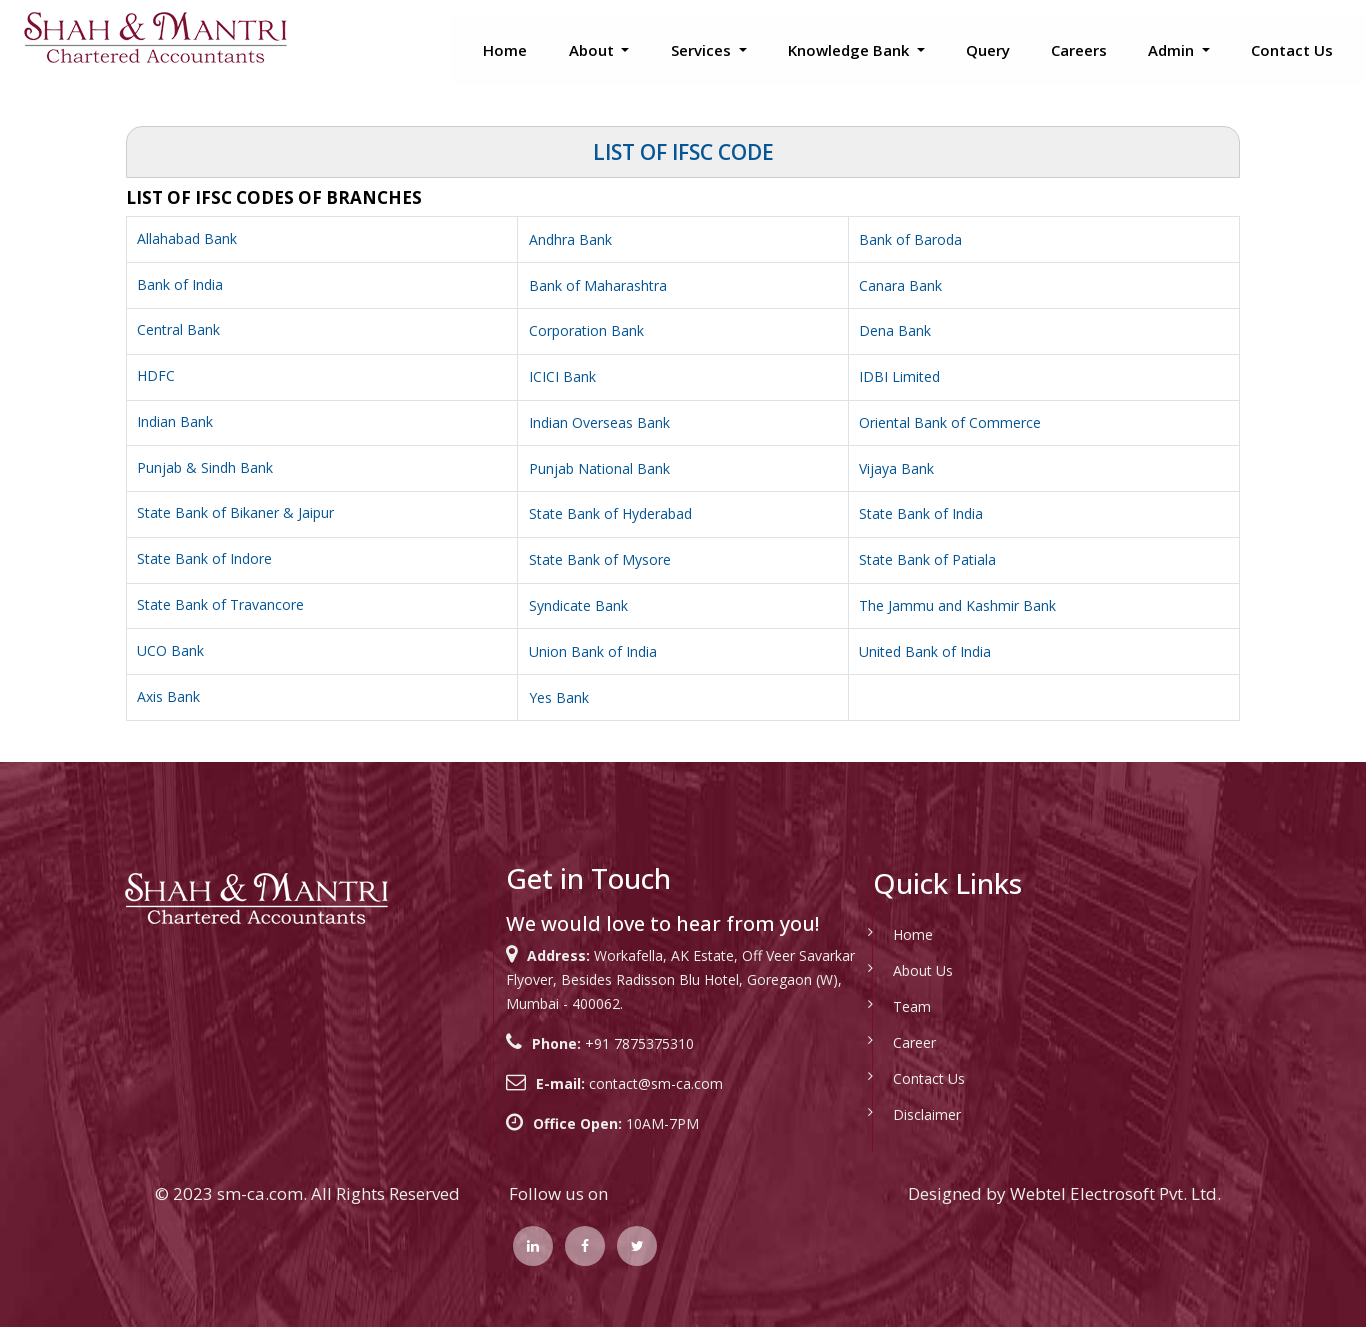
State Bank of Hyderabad (610, 513)
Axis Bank (168, 696)
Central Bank (178, 329)
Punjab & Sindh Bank (205, 467)
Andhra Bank (570, 239)
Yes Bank (559, 697)
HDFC (156, 375)
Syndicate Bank (578, 605)
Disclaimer (904, 1114)
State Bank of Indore (204, 558)
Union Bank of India (593, 651)
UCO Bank (170, 650)
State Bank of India (921, 513)
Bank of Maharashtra (598, 285)
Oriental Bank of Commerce (950, 422)
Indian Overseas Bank (599, 422)
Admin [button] (1173, 50)
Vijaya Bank (896, 468)
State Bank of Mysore (600, 559)
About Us (900, 970)
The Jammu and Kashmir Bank (957, 605)
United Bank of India (925, 651)
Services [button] (703, 50)
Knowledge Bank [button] (850, 50)
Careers (1079, 50)
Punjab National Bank (599, 468)
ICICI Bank (562, 376)
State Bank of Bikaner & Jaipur (235, 512)
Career (891, 1042)
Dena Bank (895, 330)
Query (988, 50)
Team (889, 1006)
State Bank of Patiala (927, 559)
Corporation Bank (586, 330)
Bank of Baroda (910, 239)
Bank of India (180, 284)
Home (505, 50)
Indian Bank (175, 421)
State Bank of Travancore (220, 604)
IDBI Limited (899, 376)
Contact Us (1292, 50)
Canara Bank (900, 285)
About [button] (593, 50)
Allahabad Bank (187, 238)
